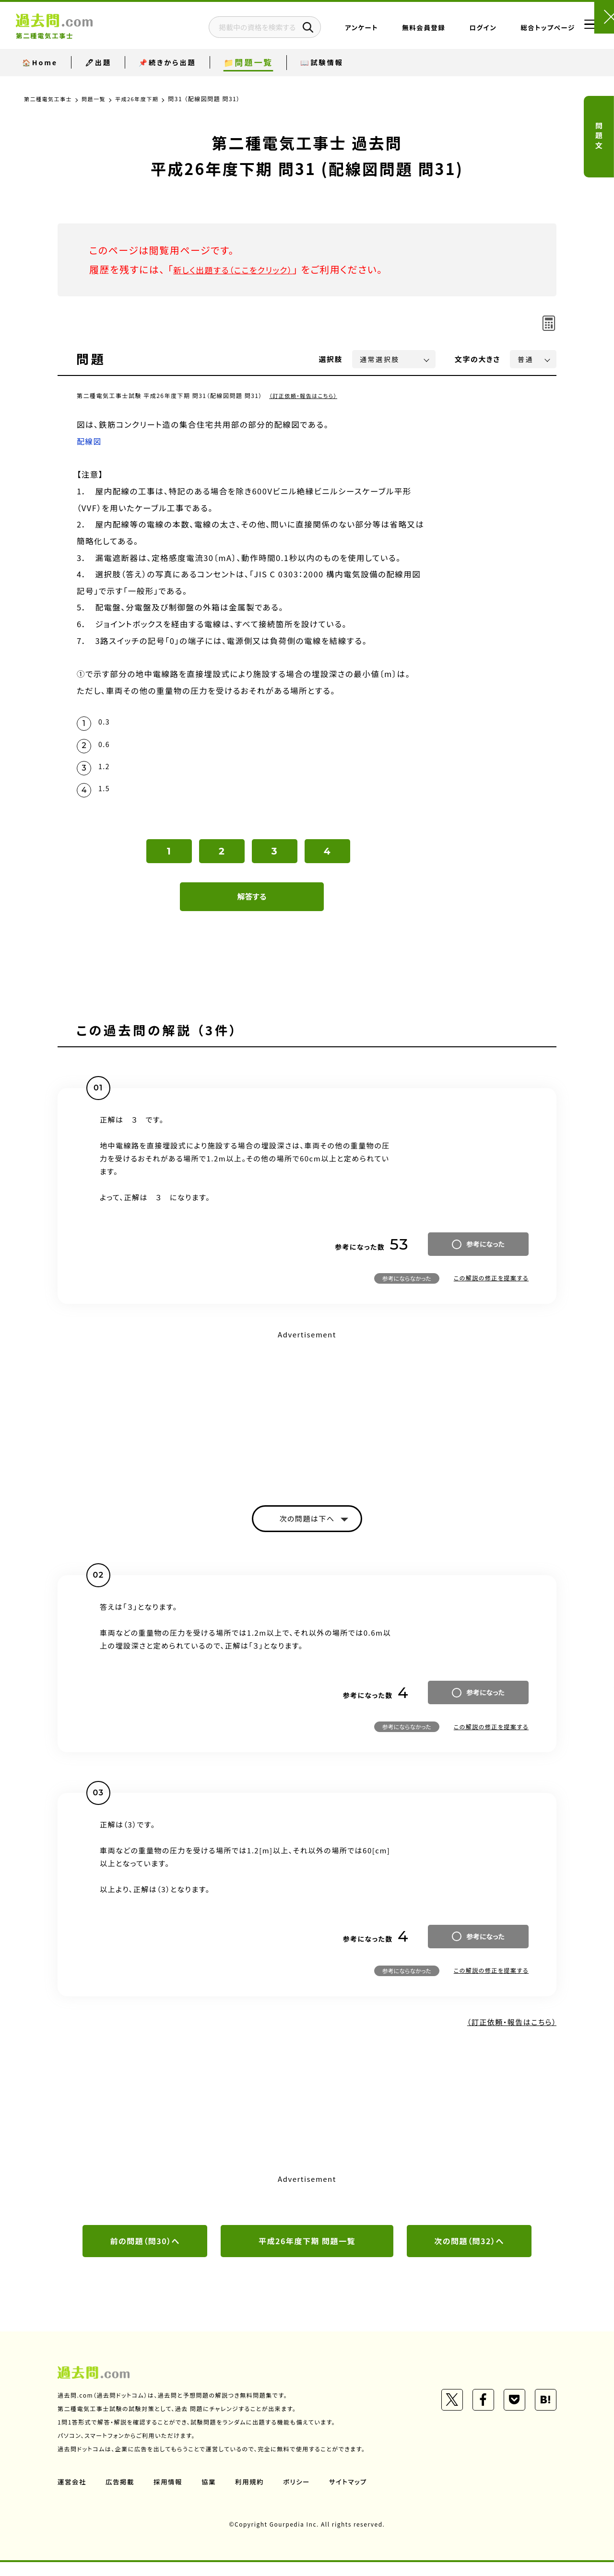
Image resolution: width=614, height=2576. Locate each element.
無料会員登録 (394, 31)
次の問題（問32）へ (469, 2254)
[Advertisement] (307, 1419)
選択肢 (331, 359)
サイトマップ (354, 2495)
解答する (252, 906)
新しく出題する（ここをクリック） (243, 269)
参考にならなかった (406, 1288)
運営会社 (72, 2495)
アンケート (332, 31)
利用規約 (253, 2495)
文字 (477, 359)
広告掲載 (121, 2495)
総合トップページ (519, 31)
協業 (211, 2495)
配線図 (90, 441)
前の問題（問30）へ (145, 2254)
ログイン (454, 31)
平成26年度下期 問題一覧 (307, 2254)
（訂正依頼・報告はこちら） (305, 395)
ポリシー (301, 2495)
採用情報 (170, 2495)
